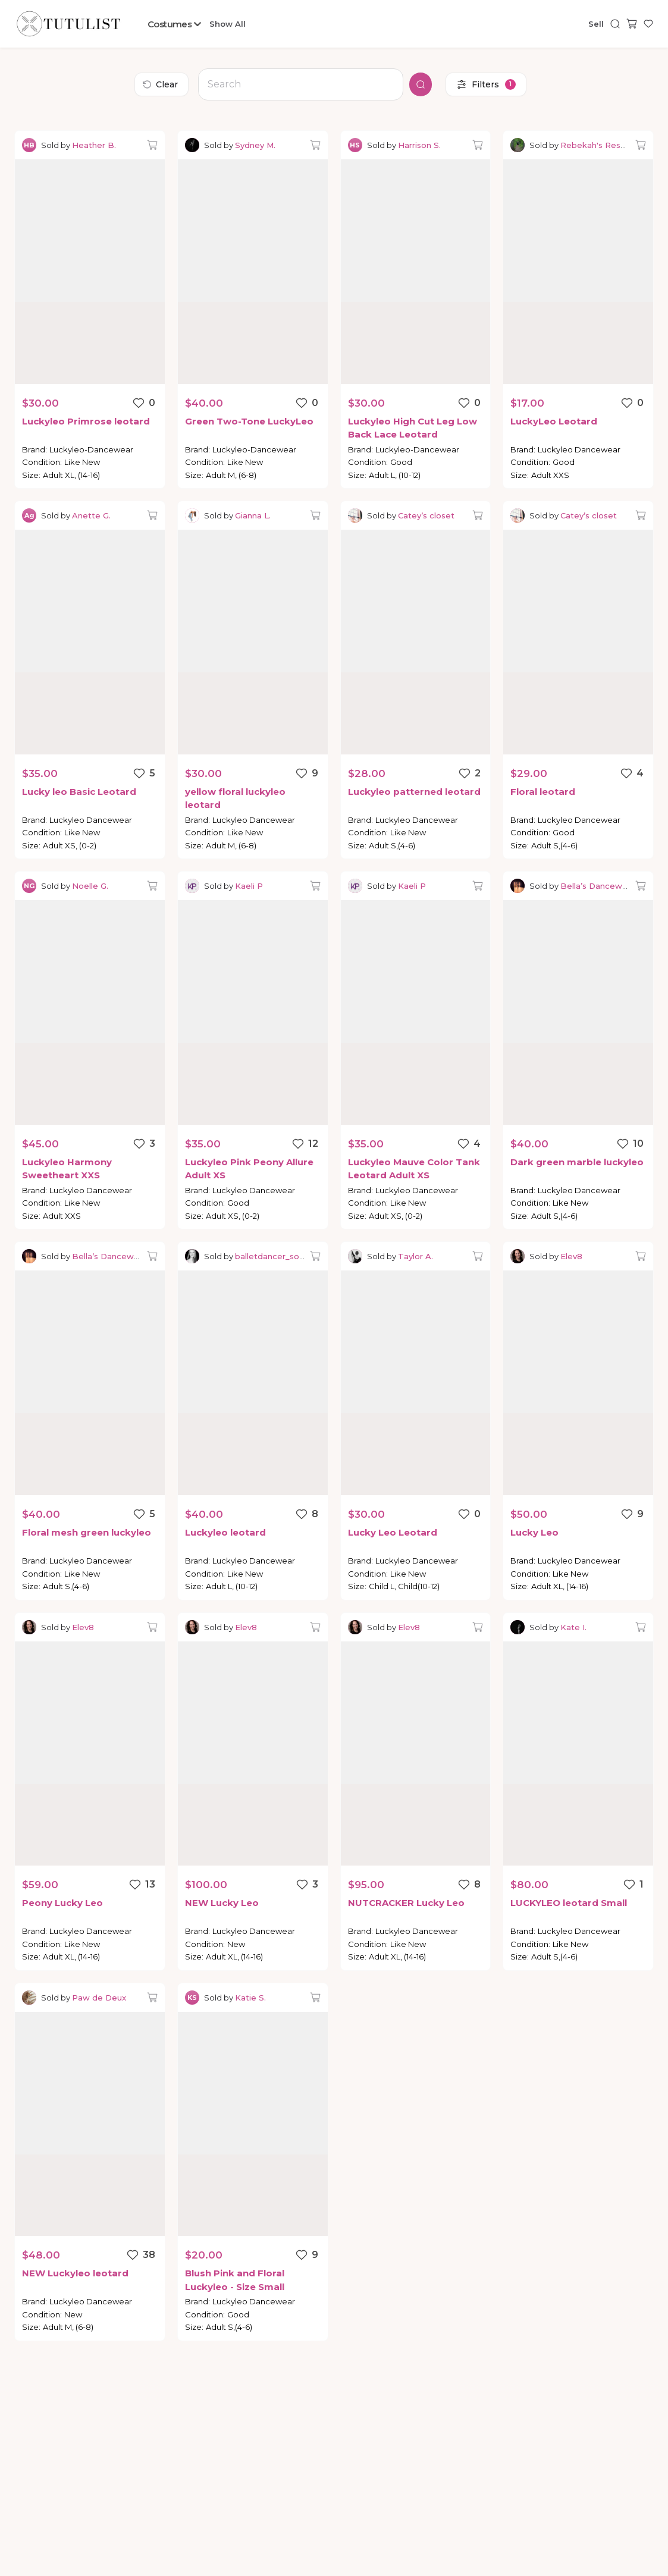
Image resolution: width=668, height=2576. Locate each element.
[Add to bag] (152, 145)
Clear (160, 84)
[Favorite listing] (144, 403)
